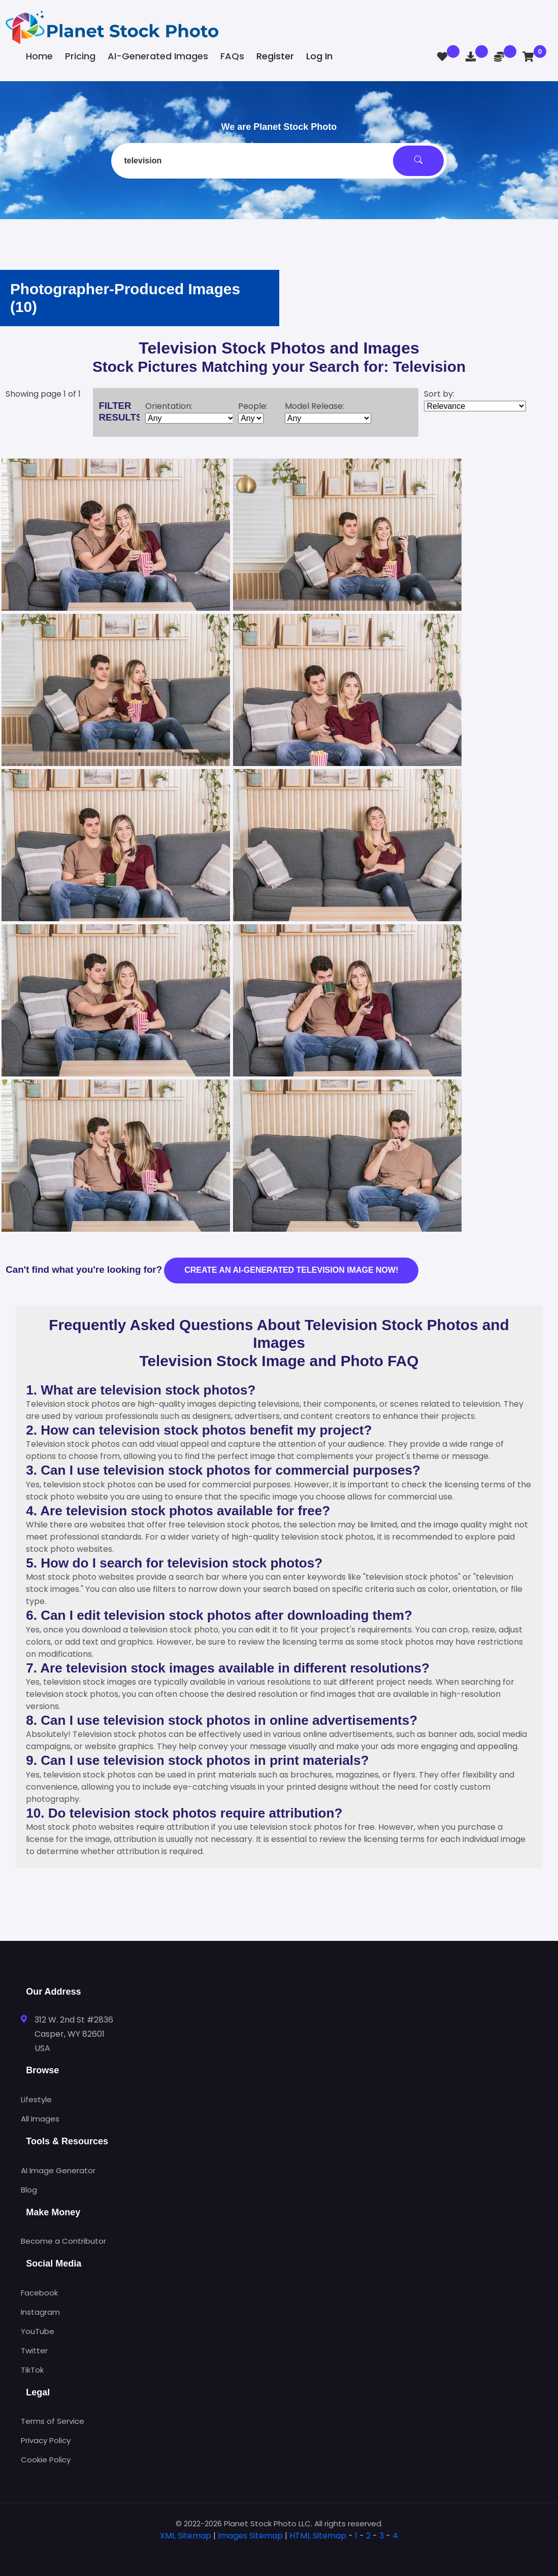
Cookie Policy (46, 2459)
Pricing (80, 56)
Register (275, 56)
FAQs (232, 56)
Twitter (34, 2350)
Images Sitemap (250, 2536)
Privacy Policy (46, 2440)
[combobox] (278, 161)
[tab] (279, 2552)
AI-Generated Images (158, 56)
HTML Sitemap (317, 2536)
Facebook (39, 2292)
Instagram (40, 2312)
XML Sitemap (185, 2536)
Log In (319, 56)
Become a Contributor (63, 2241)
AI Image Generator (58, 2170)
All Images (40, 2118)
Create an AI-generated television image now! (291, 1270)
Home (39, 56)
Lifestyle (36, 2099)
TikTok (32, 2369)
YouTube (37, 2331)
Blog (29, 2189)
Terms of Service (52, 2421)
